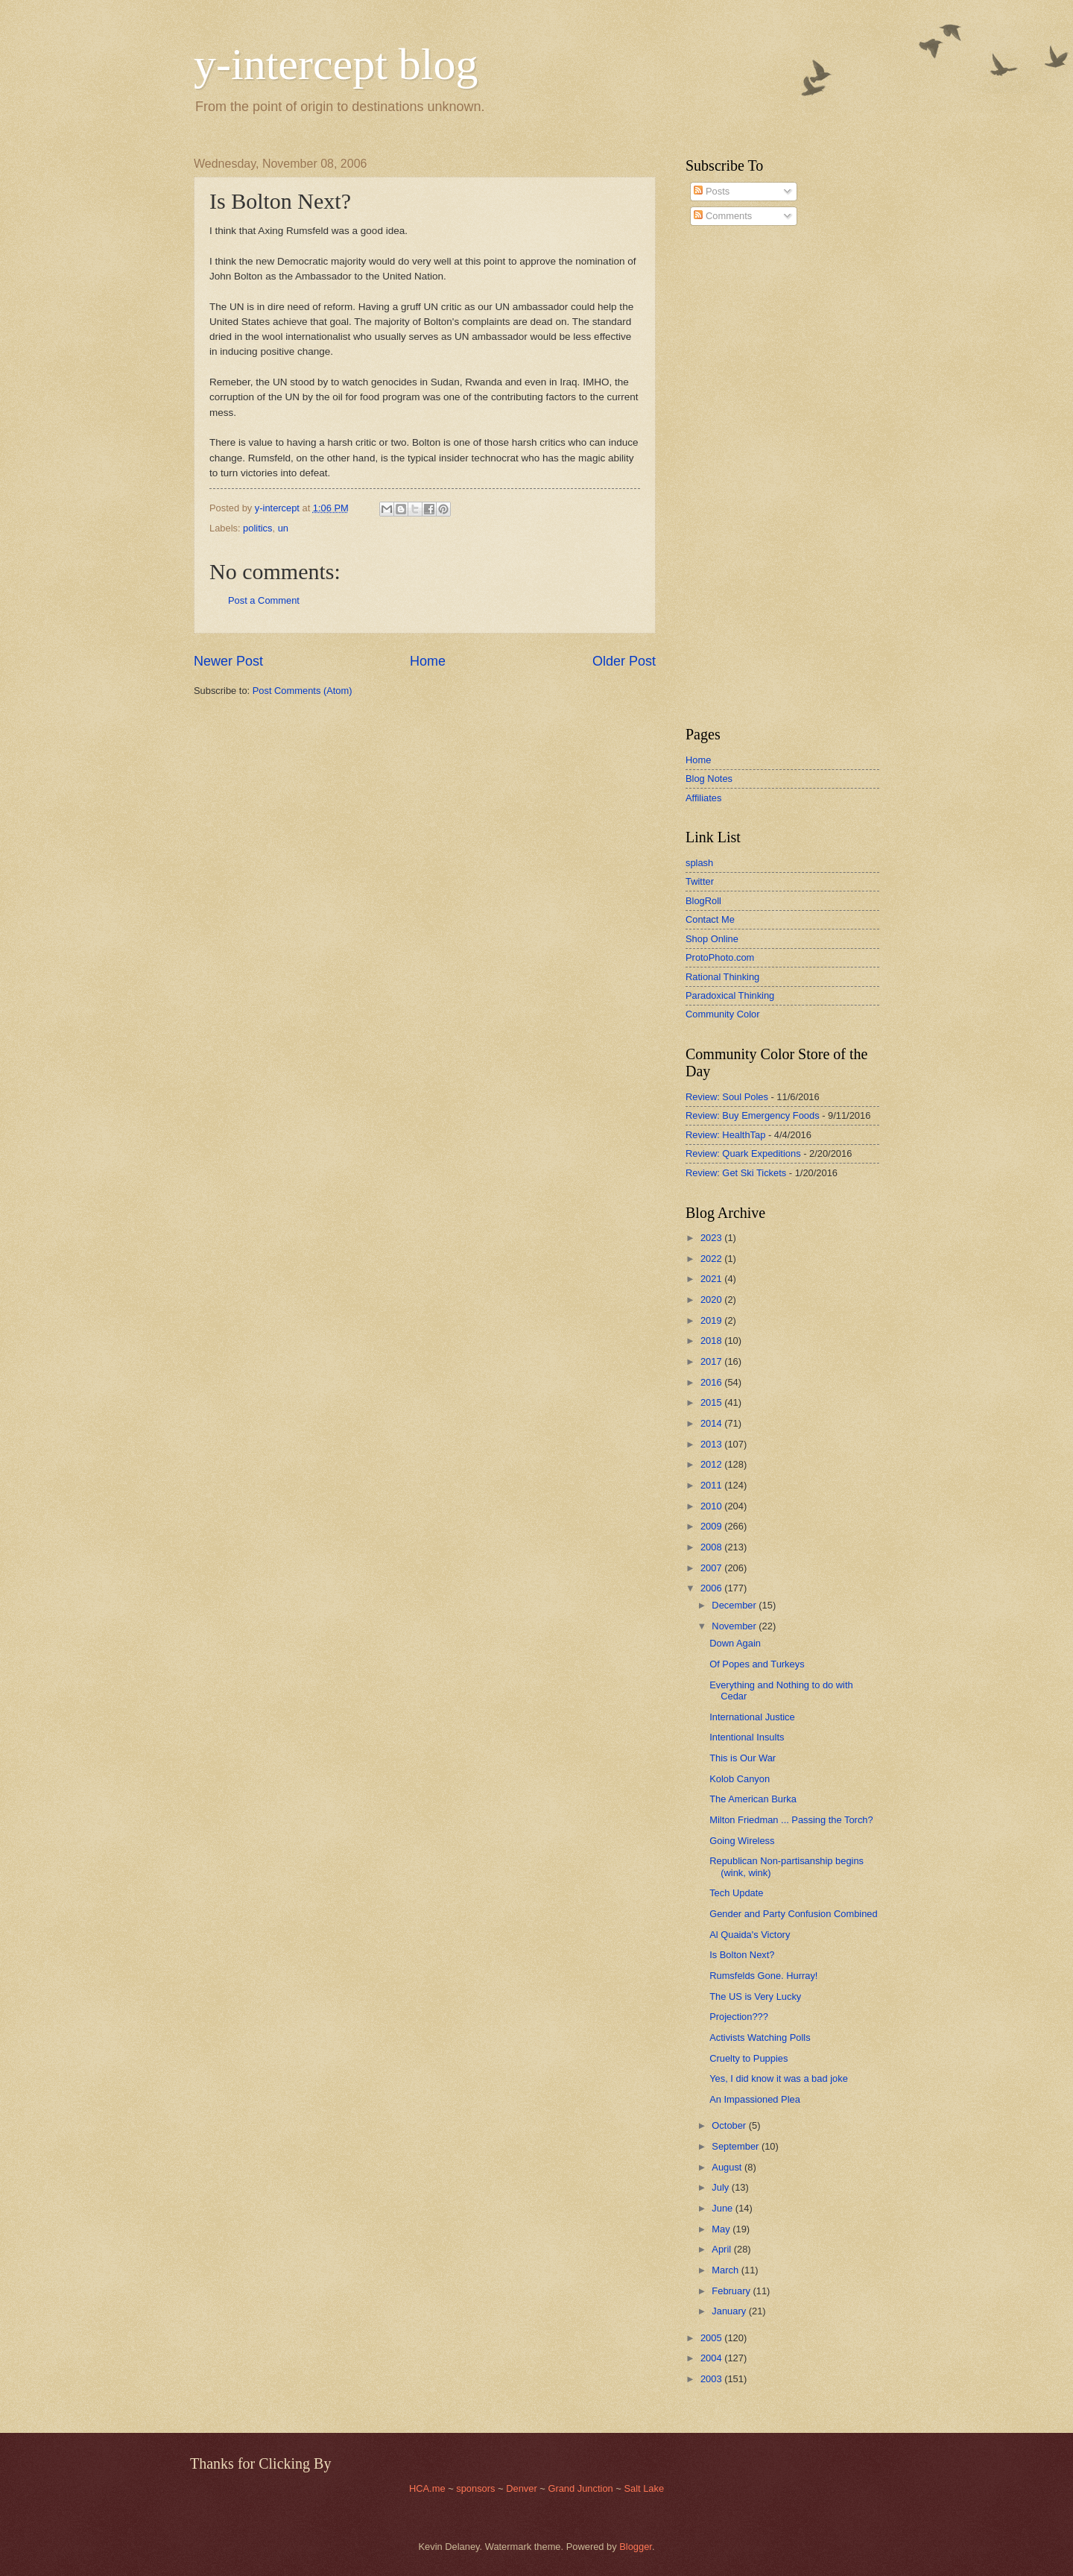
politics (257, 528)
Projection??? (738, 2016)
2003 (712, 2378)
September (737, 2146)
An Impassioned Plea (754, 2099)
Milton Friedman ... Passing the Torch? (791, 1819)
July (721, 2187)
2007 (712, 1567)
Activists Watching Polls (759, 2037)
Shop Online (712, 938)
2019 (712, 1320)
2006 (712, 1588)
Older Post (624, 661)
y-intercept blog (336, 64)
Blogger (635, 2546)
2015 (712, 1402)
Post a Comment (264, 600)
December (735, 1605)
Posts (711, 191)
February (732, 2290)
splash (699, 862)
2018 (712, 1340)
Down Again (735, 1643)
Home (428, 661)
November (735, 1626)
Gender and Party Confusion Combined (793, 1913)
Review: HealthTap (725, 1134)
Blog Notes (709, 778)
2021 (712, 1278)
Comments (723, 215)
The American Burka (753, 1799)
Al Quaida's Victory (749, 1934)
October (730, 2125)
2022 (712, 1258)
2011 (712, 1485)
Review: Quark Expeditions (743, 1153)
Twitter (700, 881)
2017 (712, 1361)
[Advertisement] (730, 476)
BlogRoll (703, 900)
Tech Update (736, 1892)
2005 (712, 2337)
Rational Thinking (722, 976)
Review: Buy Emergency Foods (753, 1115)
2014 (712, 1423)
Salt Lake (644, 2488)
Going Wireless (741, 1840)
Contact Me (710, 919)
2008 (712, 1547)
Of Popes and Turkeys (756, 1664)
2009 (712, 1526)
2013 (712, 1444)
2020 (712, 1299)
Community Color (722, 1014)
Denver (522, 2488)
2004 (712, 2358)
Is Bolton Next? (741, 1954)
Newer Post (228, 661)
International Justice (752, 1717)
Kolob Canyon (739, 1778)
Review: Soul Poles (727, 1096)
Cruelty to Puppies (748, 2058)
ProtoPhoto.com (720, 957)
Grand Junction (580, 2488)
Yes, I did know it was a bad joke (778, 2078)
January (730, 2311)
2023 (712, 1237)
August (728, 2167)
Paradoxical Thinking (730, 995)
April (722, 2249)
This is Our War (742, 1758)
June (723, 2208)
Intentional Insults (746, 1737)
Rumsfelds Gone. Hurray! (763, 1975)
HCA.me (427, 2488)
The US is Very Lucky (755, 1996)
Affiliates (703, 798)
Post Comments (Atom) (302, 690)
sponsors (477, 2488)
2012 (712, 1464)
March (726, 2270)
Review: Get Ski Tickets (736, 1172)
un (283, 528)
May (722, 2229)
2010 (712, 1506)
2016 (712, 1382)
